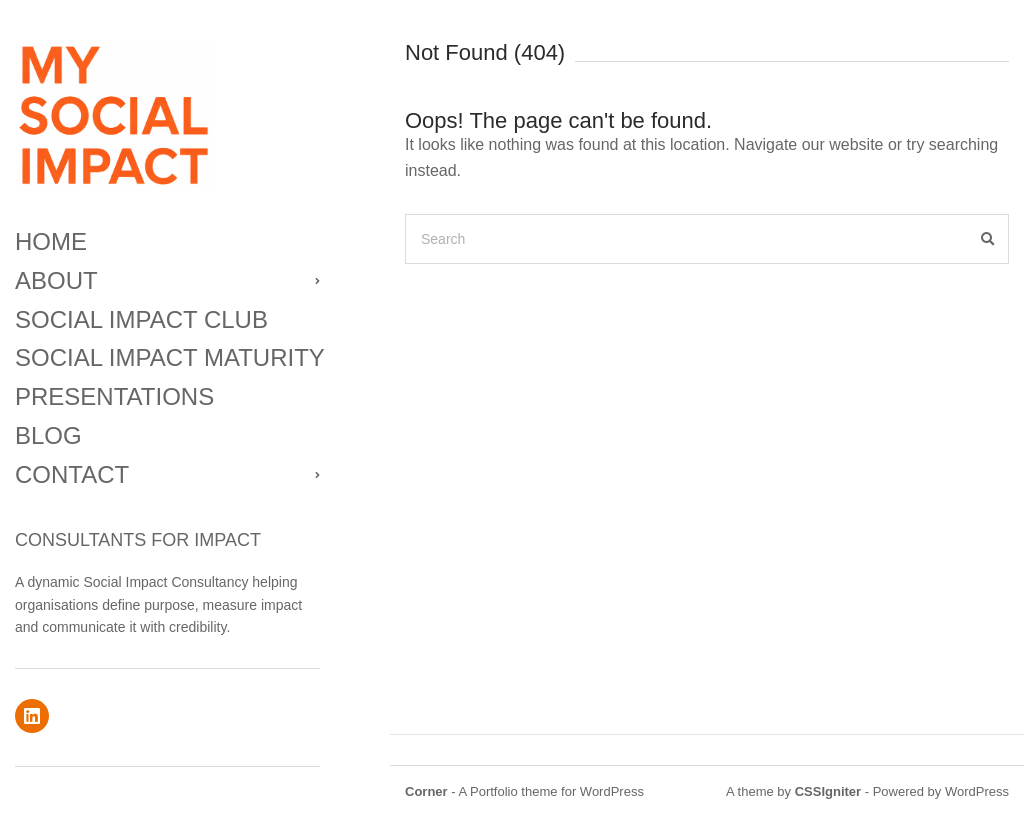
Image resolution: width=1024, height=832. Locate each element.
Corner (426, 791)
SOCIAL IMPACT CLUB (141, 319)
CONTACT (72, 474)
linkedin (32, 716)
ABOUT (56, 280)
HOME (51, 241)
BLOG (48, 435)
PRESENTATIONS (114, 396)
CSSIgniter (828, 791)
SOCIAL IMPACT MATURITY (167, 357)
